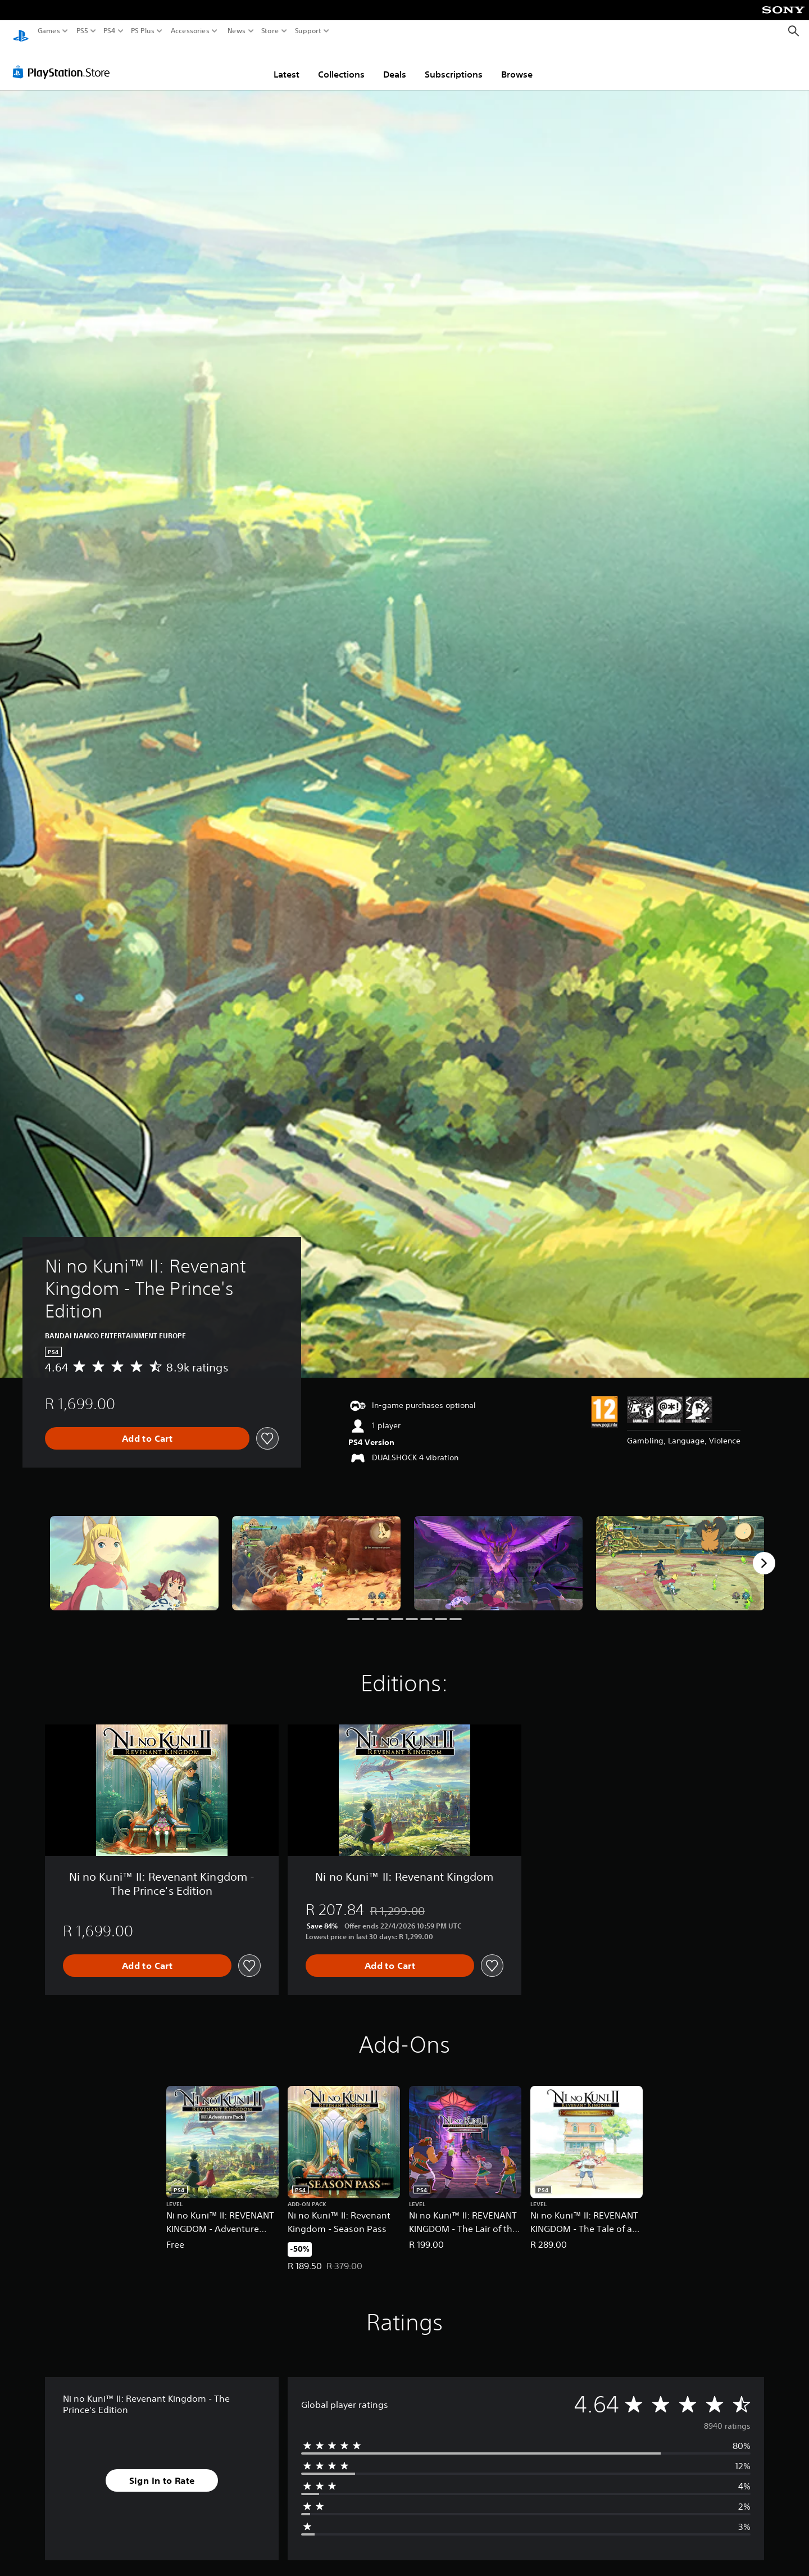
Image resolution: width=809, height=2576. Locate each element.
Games (49, 30)
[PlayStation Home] (20, 31)
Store (270, 30)
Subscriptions (454, 63)
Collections (341, 63)
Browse (517, 63)
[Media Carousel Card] (134, 1552)
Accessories (190, 30)
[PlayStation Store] (64, 61)
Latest (286, 63)
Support (308, 30)
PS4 (109, 30)
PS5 (82, 30)
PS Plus (142, 30)
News (236, 30)
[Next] (764, 1552)
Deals (394, 63)
